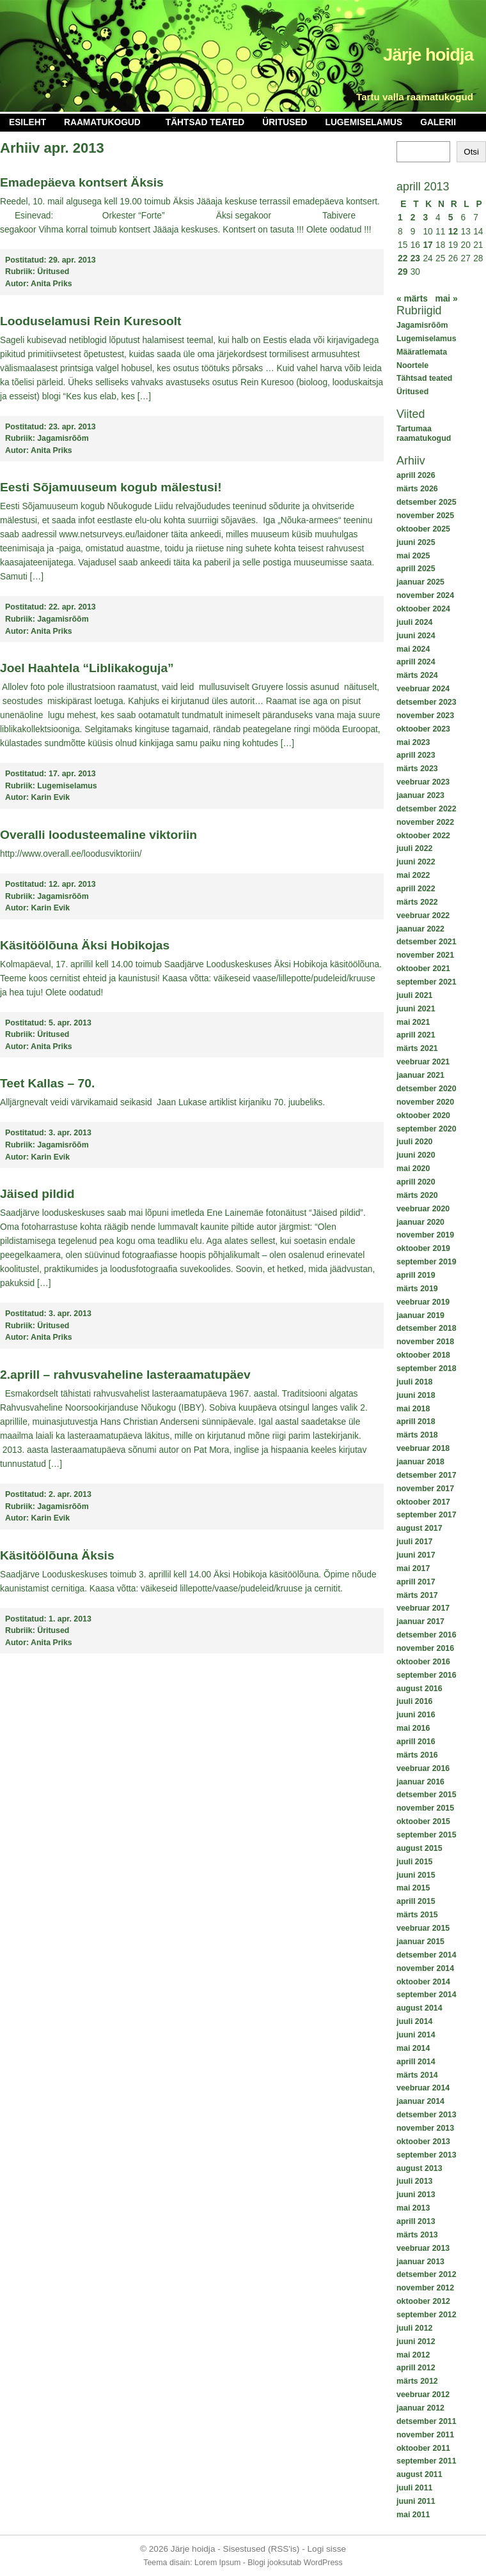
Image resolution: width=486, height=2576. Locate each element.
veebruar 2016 (423, 1768)
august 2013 (419, 2168)
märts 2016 (417, 1755)
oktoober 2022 (423, 835)
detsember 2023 (426, 702)
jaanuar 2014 (420, 2101)
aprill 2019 (415, 1275)
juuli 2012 (414, 2328)
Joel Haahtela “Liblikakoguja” (87, 668)
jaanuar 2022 (420, 928)
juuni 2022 (415, 861)
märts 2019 (417, 1288)
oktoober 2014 (423, 1981)
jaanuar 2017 (420, 1621)
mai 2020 (413, 1168)
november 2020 (425, 1102)
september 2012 (426, 2314)
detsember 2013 (426, 2114)
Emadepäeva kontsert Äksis (82, 182)
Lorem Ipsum (217, 2562)
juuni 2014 (415, 2034)
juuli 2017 (414, 1541)
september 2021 (426, 981)
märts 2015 (417, 1914)
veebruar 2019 (423, 1302)
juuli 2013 (414, 2181)
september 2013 (426, 2154)
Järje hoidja (428, 55)
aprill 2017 (415, 1581)
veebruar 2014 (423, 2087)
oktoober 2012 (423, 2301)
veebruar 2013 (423, 2248)
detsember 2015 (426, 1794)
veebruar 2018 (423, 1448)
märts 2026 (417, 488)
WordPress (323, 2562)
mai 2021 (413, 1022)
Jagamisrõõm (422, 325)
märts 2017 (417, 1595)
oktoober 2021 (423, 968)
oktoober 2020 (423, 1115)
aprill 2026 (415, 475)
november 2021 (425, 955)
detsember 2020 (426, 1088)
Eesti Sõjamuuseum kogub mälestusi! (111, 487)
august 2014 (419, 2008)
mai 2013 (413, 2208)
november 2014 (425, 1968)
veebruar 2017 (423, 1608)
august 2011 (419, 2474)
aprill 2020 (415, 1181)
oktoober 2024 (423, 608)
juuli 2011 (414, 2487)
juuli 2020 (414, 1141)
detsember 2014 (426, 1955)
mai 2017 (413, 1568)
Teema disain (166, 2562)
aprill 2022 (415, 888)
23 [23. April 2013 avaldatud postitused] (415, 258)
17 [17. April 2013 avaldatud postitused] (427, 245)
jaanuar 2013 (420, 2261)
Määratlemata (421, 352)
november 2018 (425, 1341)
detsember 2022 (426, 808)
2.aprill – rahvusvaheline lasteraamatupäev (125, 1374)
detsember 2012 (426, 2274)
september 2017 (426, 1514)
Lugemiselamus (364, 122)
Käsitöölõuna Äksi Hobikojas (84, 945)
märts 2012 (417, 2381)
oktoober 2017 (423, 1502)
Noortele (412, 365)
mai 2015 (413, 1887)
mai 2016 (413, 1728)
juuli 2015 (414, 1861)
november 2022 (425, 822)
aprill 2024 (415, 661)
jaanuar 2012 (420, 2408)
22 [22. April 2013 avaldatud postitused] (402, 258)
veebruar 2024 (423, 688)
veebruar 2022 (423, 915)
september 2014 (426, 1994)
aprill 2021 (415, 1035)
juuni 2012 (415, 2341)
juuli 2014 (414, 2021)
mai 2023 (413, 742)
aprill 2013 (415, 2221)
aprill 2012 (415, 2367)
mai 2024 (413, 649)
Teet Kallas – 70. (47, 1083)
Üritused (284, 122)
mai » (446, 298)
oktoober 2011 (423, 2448)
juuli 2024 (414, 622)
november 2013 (425, 2128)
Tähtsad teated (205, 122)
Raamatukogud (102, 122)
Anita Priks (51, 283)
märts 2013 (417, 2234)
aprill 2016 (415, 1741)
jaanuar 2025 (420, 582)
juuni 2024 (415, 635)
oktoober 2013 (423, 2141)
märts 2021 (417, 1048)
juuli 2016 (414, 1701)
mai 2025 (413, 555)
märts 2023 (417, 768)
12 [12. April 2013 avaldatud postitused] (453, 231)
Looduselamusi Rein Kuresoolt (90, 321)
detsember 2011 (426, 2421)
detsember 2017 (426, 1475)
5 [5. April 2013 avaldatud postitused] (450, 217)
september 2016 (426, 1675)
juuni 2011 (415, 2501)
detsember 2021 (426, 941)
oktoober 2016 (423, 1661)
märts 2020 (417, 1195)
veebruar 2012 (423, 2394)
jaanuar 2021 (420, 1075)
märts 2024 (417, 675)
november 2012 (425, 2287)
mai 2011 (413, 2514)
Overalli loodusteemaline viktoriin (98, 834)
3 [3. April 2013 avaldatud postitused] (425, 217)
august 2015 (419, 1848)
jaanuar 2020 (420, 1222)
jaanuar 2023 (420, 795)
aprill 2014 (415, 2061)
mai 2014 (413, 2048)
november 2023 (425, 715)
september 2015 (426, 1834)
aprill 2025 (415, 568)
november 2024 (425, 595)
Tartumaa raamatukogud (423, 433)
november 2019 (425, 1234)
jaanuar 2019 (420, 1315)
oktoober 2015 (423, 1821)
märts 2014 (417, 2075)
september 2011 (426, 2461)
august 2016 (419, 1688)
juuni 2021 (415, 1008)
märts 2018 (417, 1434)
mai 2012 (413, 2354)
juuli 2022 (414, 848)
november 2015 (425, 1808)
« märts (412, 298)
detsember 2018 (426, 1328)
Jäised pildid (37, 1193)
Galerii (438, 122)
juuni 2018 (415, 1395)
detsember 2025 (426, 502)
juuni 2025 (415, 542)
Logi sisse (327, 2549)
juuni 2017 (415, 1555)
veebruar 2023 (423, 782)
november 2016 (425, 1648)
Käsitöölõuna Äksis (57, 1555)
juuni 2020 (415, 1155)
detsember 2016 (426, 1634)
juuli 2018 (414, 1381)
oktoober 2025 (423, 529)
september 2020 (426, 1128)
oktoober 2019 (423, 1248)
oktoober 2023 (423, 728)
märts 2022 (417, 902)
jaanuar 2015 (420, 1941)
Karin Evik (50, 797)
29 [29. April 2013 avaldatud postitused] (402, 272)
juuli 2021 (414, 995)
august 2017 (419, 1528)
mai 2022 (413, 875)
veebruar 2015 (423, 1928)
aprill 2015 (415, 1901)
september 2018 (426, 1368)
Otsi (471, 152)
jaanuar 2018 (420, 1461)
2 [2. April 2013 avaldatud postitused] (413, 217)
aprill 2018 (415, 1421)
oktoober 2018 (423, 1355)
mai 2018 (413, 1408)
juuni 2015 (415, 1875)
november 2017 (425, 1488)
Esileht (27, 122)
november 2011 (425, 2434)
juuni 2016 (415, 1714)
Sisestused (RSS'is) (261, 2549)
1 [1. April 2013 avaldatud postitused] (400, 217)
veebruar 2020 (423, 1208)
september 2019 (426, 1261)
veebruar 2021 (423, 1061)
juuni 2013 (415, 2194)
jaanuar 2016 (420, 1781)
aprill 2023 (415, 755)
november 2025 (425, 515)
